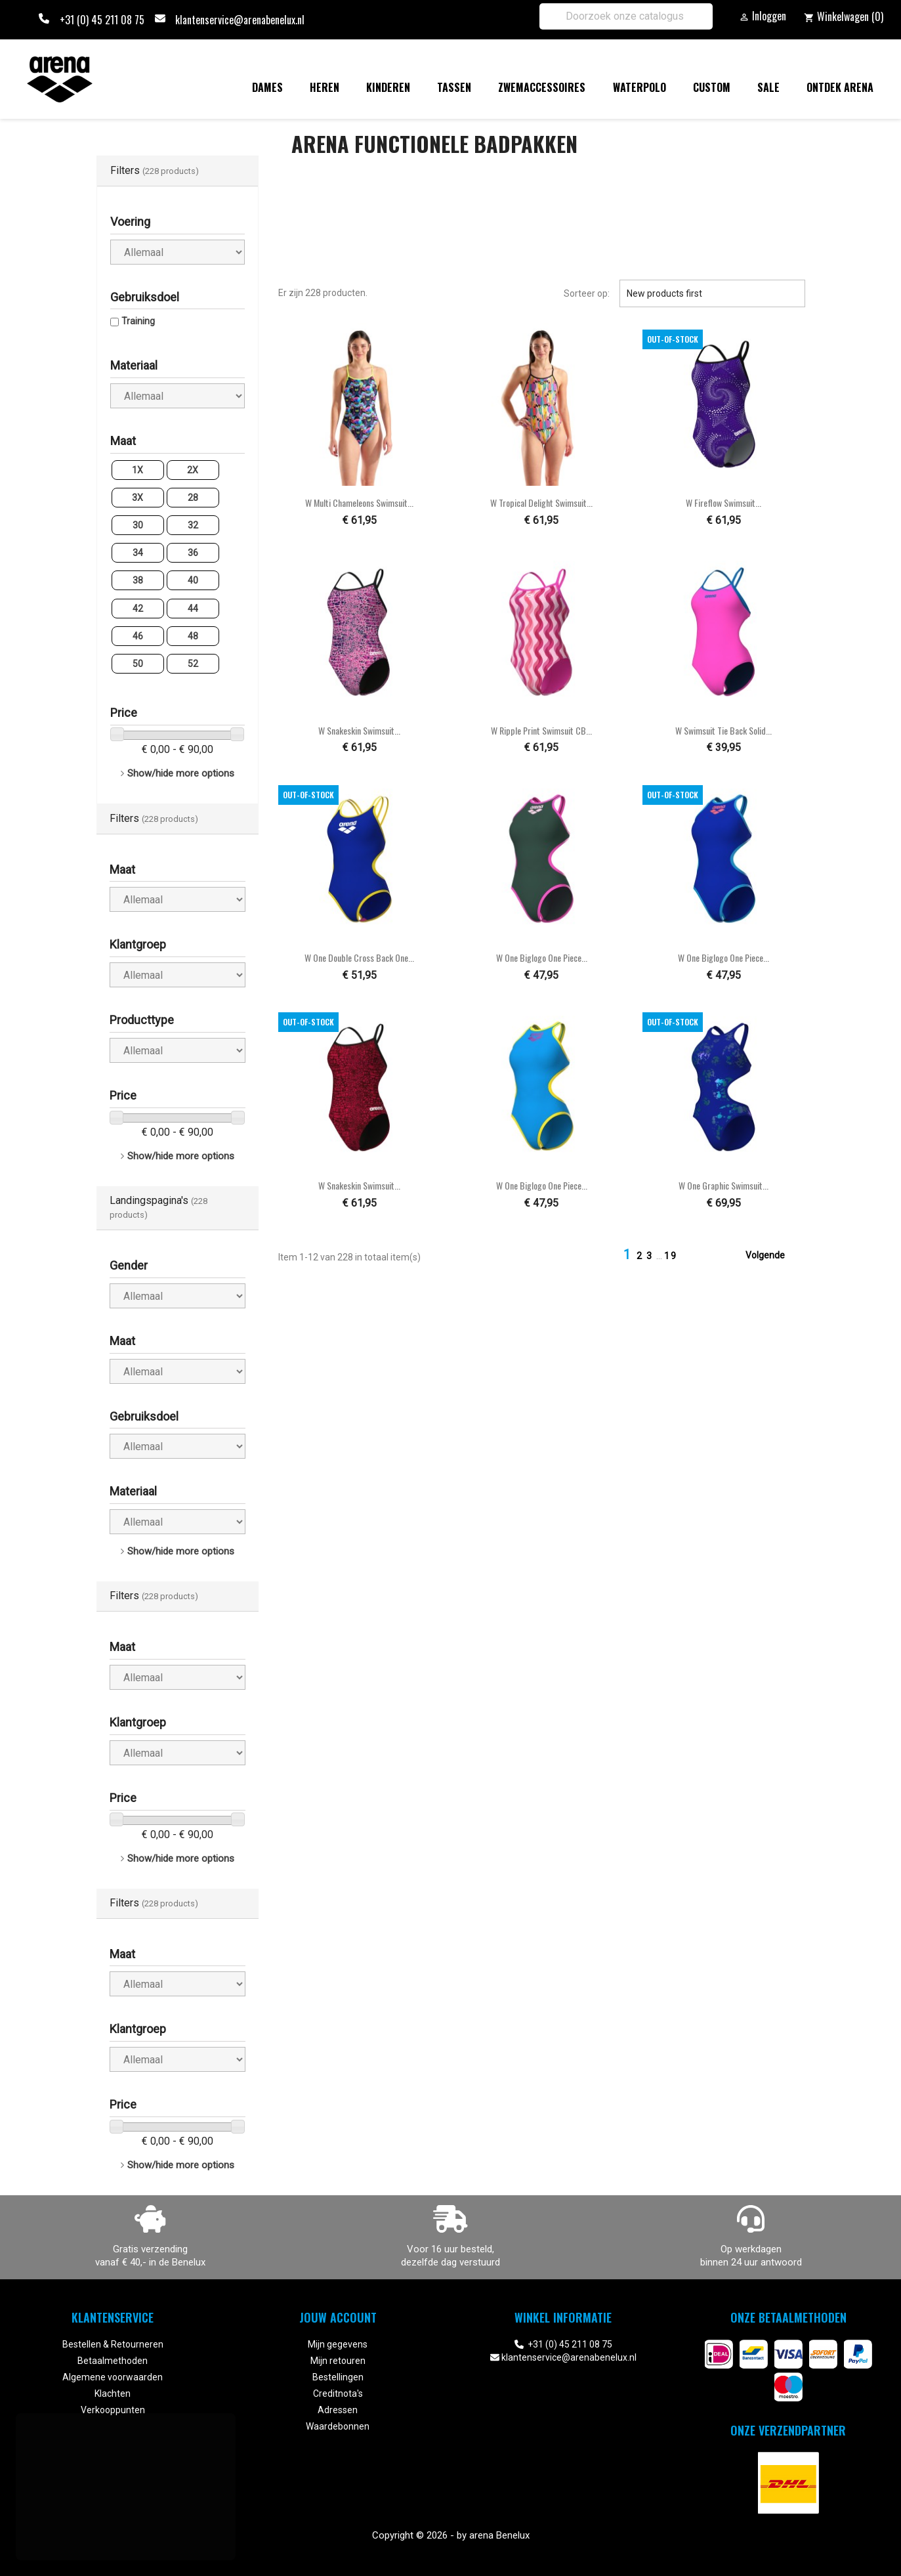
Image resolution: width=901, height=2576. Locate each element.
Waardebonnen (337, 2426)
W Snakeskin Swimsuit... (359, 730)
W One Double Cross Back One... (359, 957)
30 (138, 525)
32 (193, 525)
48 (193, 636)
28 (193, 497)
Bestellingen (338, 2377)
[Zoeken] (626, 16)
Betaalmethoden (112, 2360)
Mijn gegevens (337, 2344)
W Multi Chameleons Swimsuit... (359, 502)
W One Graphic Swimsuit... (723, 1185)
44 (193, 608)
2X (192, 470)
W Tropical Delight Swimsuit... (541, 502)
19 (670, 1256)
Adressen (338, 2410)
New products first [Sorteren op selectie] (712, 293)
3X (137, 497)
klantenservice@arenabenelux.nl (239, 19)
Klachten (112, 2393)
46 (138, 636)
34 (138, 552)
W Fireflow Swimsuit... (723, 502)
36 (193, 552)
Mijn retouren (338, 2360)
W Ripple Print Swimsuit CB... (541, 730)
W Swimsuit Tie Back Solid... (723, 730)
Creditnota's (338, 2393)
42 (138, 608)
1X (137, 470)
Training (138, 321)
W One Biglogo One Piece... (541, 957)
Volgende (773, 1256)
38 (138, 580)
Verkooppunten (113, 2410)
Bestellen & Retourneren (112, 2344)
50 (138, 663)
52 (193, 663)
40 (193, 580)
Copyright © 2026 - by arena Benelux (451, 2535)
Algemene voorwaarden (112, 2377)
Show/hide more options (180, 773)
